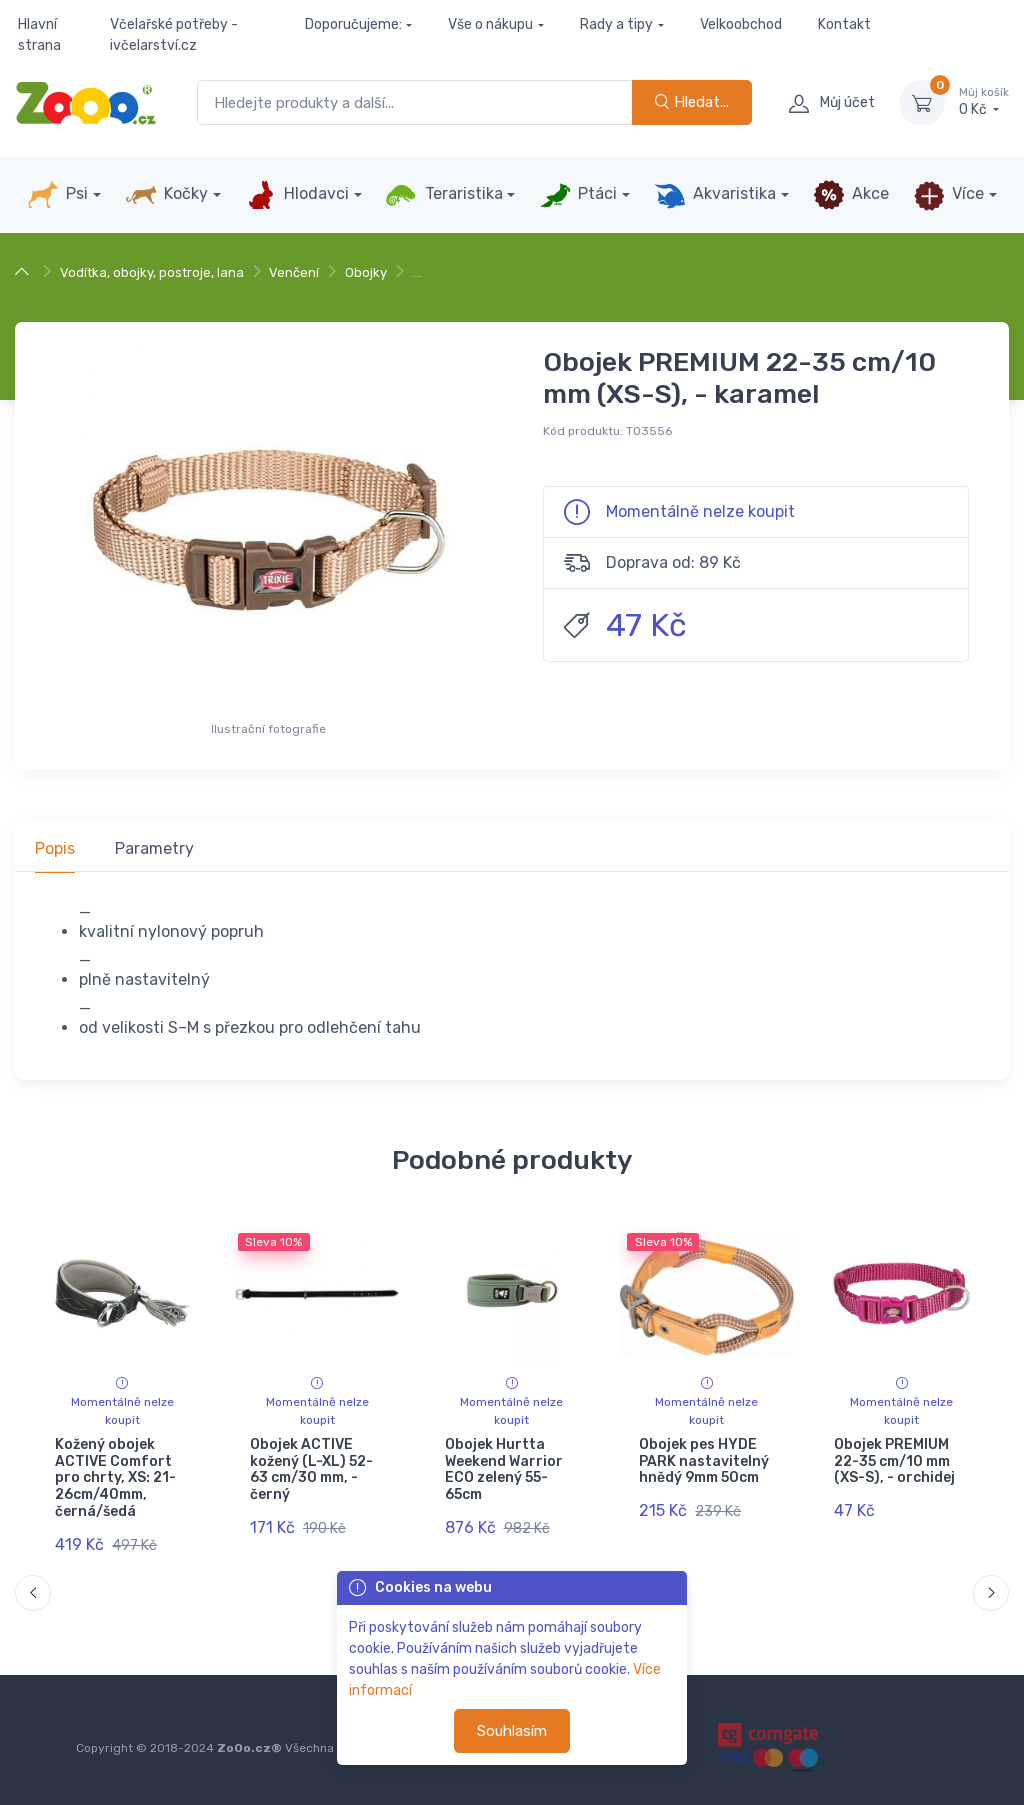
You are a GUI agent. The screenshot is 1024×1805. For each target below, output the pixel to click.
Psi (57, 195)
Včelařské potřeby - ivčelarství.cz (174, 35)
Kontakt (844, 24)
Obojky (366, 272)
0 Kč (984, 102)
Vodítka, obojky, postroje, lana (152, 272)
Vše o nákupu (490, 24)
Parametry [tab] (154, 848)
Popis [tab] (55, 848)
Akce (851, 195)
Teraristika (443, 195)
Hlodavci (297, 195)
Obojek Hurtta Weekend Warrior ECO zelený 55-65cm (504, 1469)
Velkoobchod (741, 24)
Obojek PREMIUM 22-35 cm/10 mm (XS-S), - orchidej (894, 1461)
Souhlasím (512, 1731)
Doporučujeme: (353, 24)
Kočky (166, 195)
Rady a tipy (616, 24)
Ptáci (578, 195)
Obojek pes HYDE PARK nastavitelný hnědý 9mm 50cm (704, 1461)
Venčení (294, 272)
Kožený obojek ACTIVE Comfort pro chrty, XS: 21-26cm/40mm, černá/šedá (115, 1478)
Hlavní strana (39, 35)
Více (948, 195)
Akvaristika (715, 195)
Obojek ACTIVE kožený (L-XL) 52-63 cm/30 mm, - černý (311, 1469)
